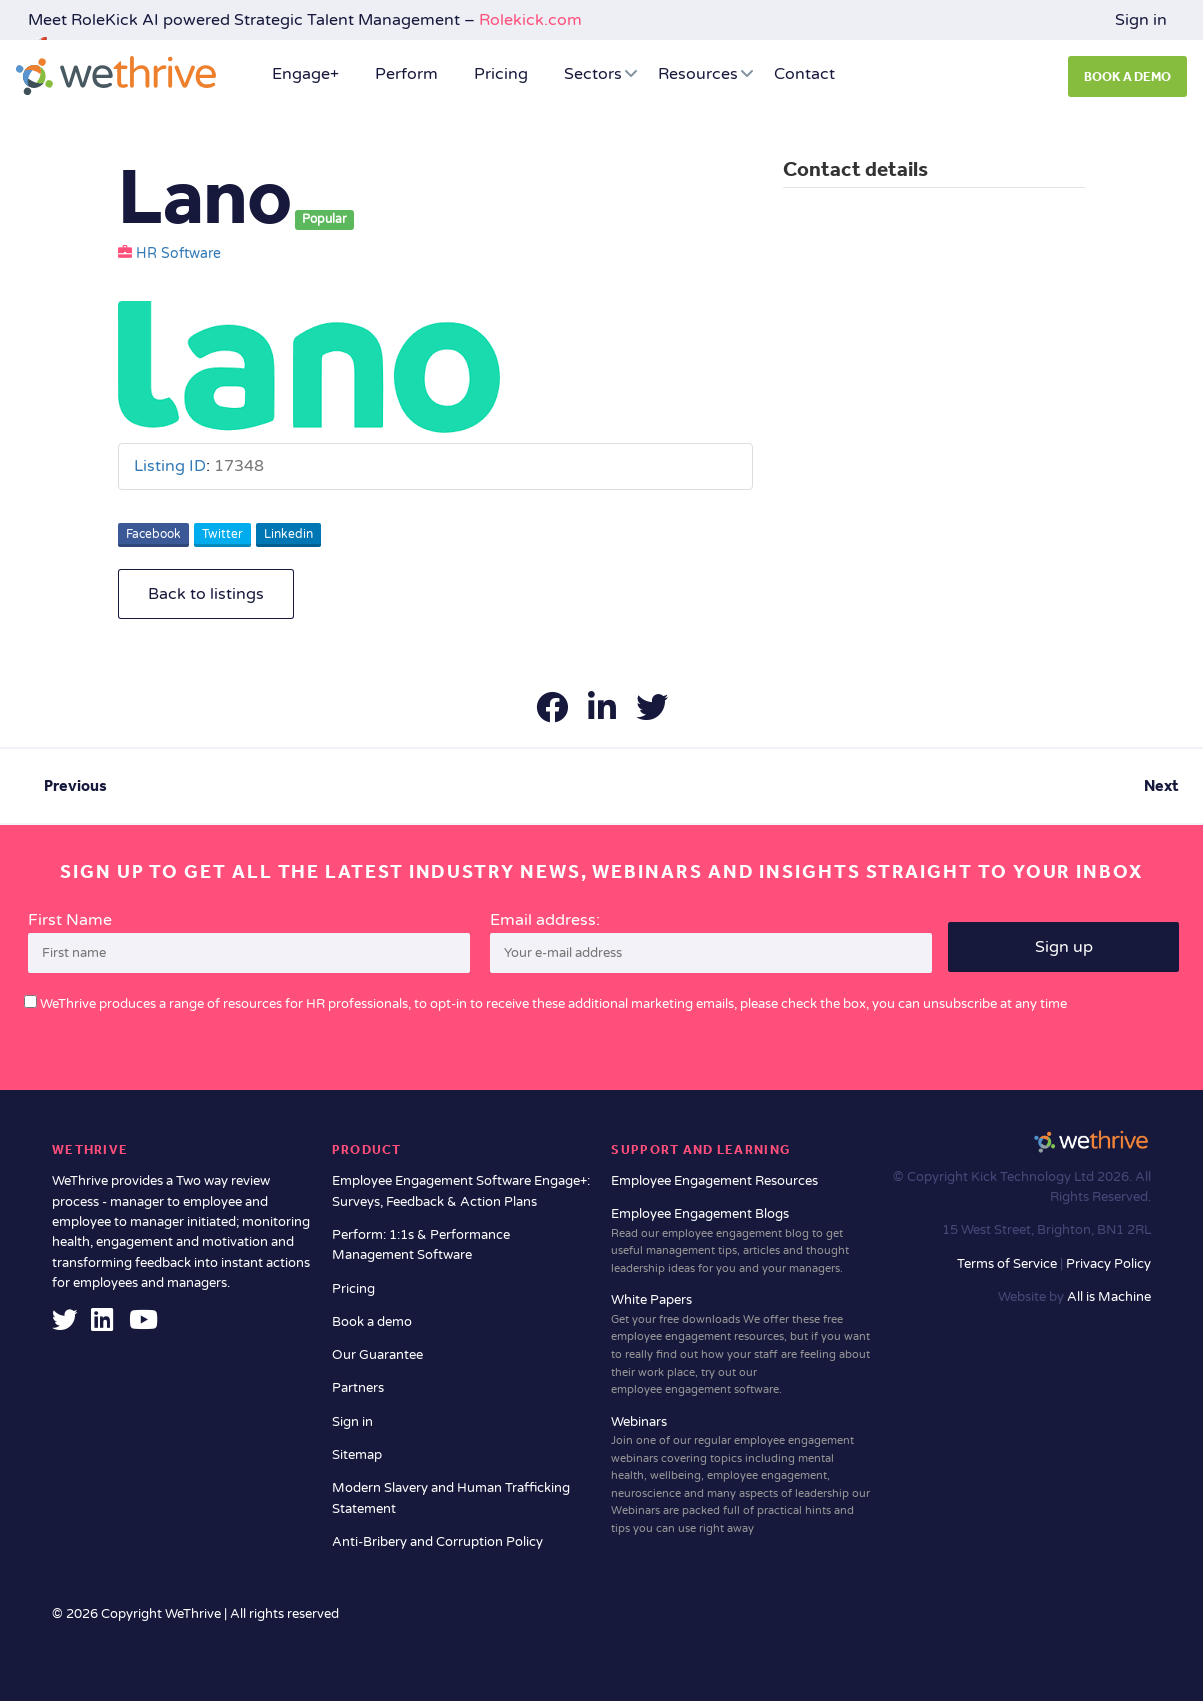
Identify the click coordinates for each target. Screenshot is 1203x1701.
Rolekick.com (530, 20)
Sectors (593, 74)
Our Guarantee (377, 1355)
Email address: (711, 942)
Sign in (1141, 20)
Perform (406, 74)
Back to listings (206, 594)
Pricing (501, 74)
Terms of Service (1008, 1264)
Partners (358, 1388)
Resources (698, 74)
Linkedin (288, 534)
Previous (75, 785)
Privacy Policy (1108, 1264)
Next (1161, 785)
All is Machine (1109, 1297)
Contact (804, 74)
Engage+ (305, 74)
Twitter (222, 534)
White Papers (741, 1345)
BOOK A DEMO (1127, 76)
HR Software (178, 254)
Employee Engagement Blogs (741, 1241)
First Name (70, 920)
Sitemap (357, 1455)
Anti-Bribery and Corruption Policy (437, 1542)
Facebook (153, 534)
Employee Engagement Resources (714, 1181)
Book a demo (372, 1322)
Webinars (741, 1476)
